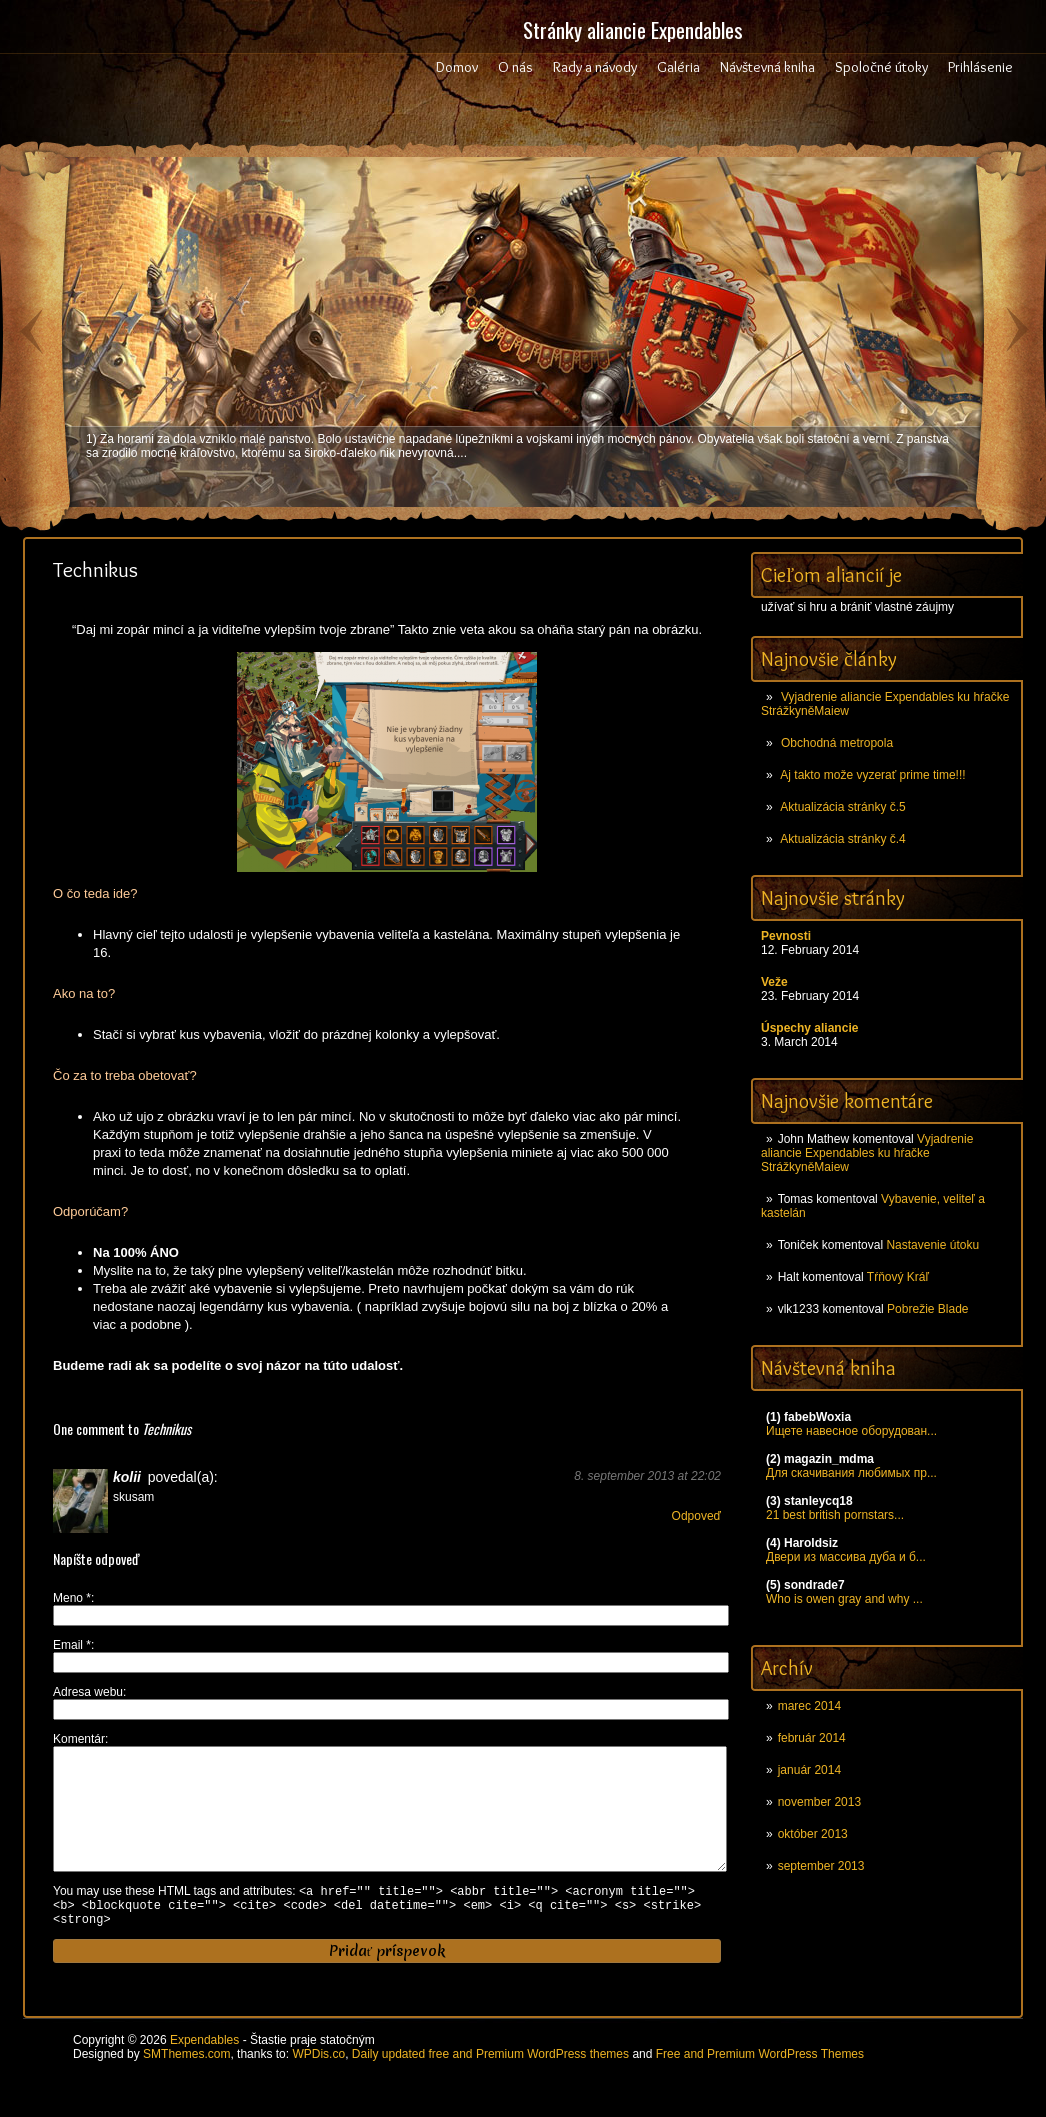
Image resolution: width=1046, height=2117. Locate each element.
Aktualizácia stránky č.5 (842, 807)
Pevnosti (786, 936)
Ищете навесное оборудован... (851, 1431)
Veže (774, 982)
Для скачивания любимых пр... (851, 1473)
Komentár (79, 1739)
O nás (515, 67)
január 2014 (809, 1770)
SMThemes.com (186, 2086)
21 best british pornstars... (835, 1515)
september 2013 (821, 1866)
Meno (72, 1598)
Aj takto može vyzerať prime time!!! (872, 775)
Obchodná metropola (837, 743)
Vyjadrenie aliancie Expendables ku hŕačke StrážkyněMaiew (867, 1153)
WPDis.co (318, 2086)
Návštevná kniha (767, 67)
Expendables (204, 2072)
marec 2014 (809, 1706)
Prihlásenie (980, 67)
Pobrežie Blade (927, 1309)
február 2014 (812, 1738)
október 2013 (813, 1834)
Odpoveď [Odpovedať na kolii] (696, 1516)
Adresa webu (88, 1692)
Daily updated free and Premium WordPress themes (490, 2086)
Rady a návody (595, 67)
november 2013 (819, 1802)
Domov (457, 67)
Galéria (678, 67)
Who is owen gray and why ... (844, 1599)
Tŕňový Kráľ (898, 1277)
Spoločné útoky (881, 67)
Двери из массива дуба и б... (846, 1557)
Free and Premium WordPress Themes (760, 2086)
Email (72, 1645)
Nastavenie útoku (932, 1245)
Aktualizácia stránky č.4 (842, 839)
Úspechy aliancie (809, 1028)
